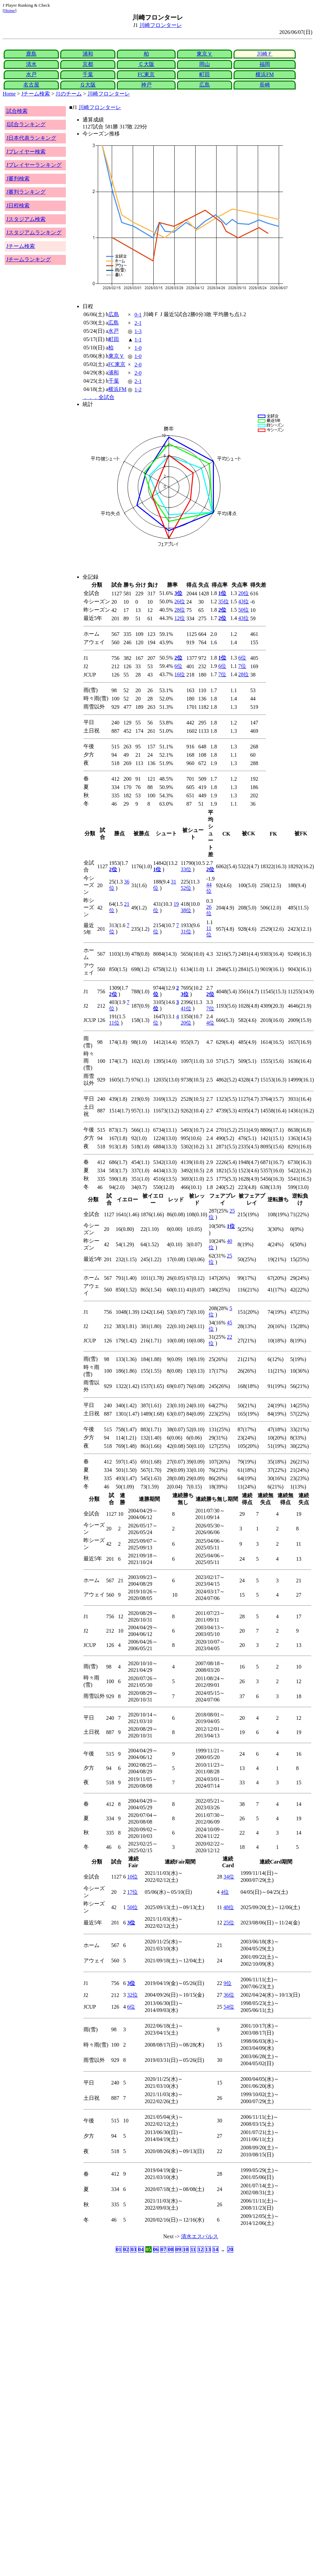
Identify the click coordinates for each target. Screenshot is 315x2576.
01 (118, 2249)
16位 (179, 674)
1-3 (137, 331)
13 (208, 2249)
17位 (132, 1892)
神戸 (146, 85)
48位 (228, 1907)
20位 (243, 593)
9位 (228, 1983)
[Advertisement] (122, 2306)
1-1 (137, 339)
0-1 (137, 314)
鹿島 (31, 54)
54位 (229, 2007)
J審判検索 (18, 178)
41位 (186, 1008)
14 (215, 2249)
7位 (242, 666)
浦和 (87, 54)
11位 (114, 1023)
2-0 (137, 364)
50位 (243, 610)
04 (141, 2249)
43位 (243, 601)
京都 (87, 64)
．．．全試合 (98, 397)
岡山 (204, 64)
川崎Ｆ (265, 54)
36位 (229, 1995)
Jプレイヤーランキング (34, 165)
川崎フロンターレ (160, 25)
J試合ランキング (26, 124)
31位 (186, 931)
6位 (242, 658)
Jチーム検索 (35, 94)
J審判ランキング (26, 192)
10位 (132, 1877)
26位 (179, 601)
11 (193, 2249)
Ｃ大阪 (146, 64)
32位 (132, 1995)
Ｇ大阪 (88, 85)
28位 (179, 610)
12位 (179, 618)
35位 (223, 601)
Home (9, 10)
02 (126, 2249)
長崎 (264, 85)
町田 (204, 74)
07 (163, 2249)
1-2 (137, 389)
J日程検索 (18, 205)
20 (230, 2249)
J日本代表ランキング (31, 138)
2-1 (137, 323)
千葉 (87, 74)
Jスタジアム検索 (26, 219)
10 (185, 2249)
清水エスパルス (199, 2236)
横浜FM (264, 74)
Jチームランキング (28, 259)
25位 (229, 1922)
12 (200, 2249)
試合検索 (17, 111)
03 (133, 2249)
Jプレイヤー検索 (26, 151)
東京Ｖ (205, 54)
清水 (31, 64)
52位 (186, 888)
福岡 (264, 64)
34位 (229, 1877)
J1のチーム (68, 94)
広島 (204, 85)
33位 (186, 869)
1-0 (137, 348)
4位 (210, 1023)
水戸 (31, 74)
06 (156, 2249)
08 (170, 2249)
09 (178, 2249)
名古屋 (31, 85)
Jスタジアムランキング (34, 232)
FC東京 (146, 74)
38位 (186, 910)
